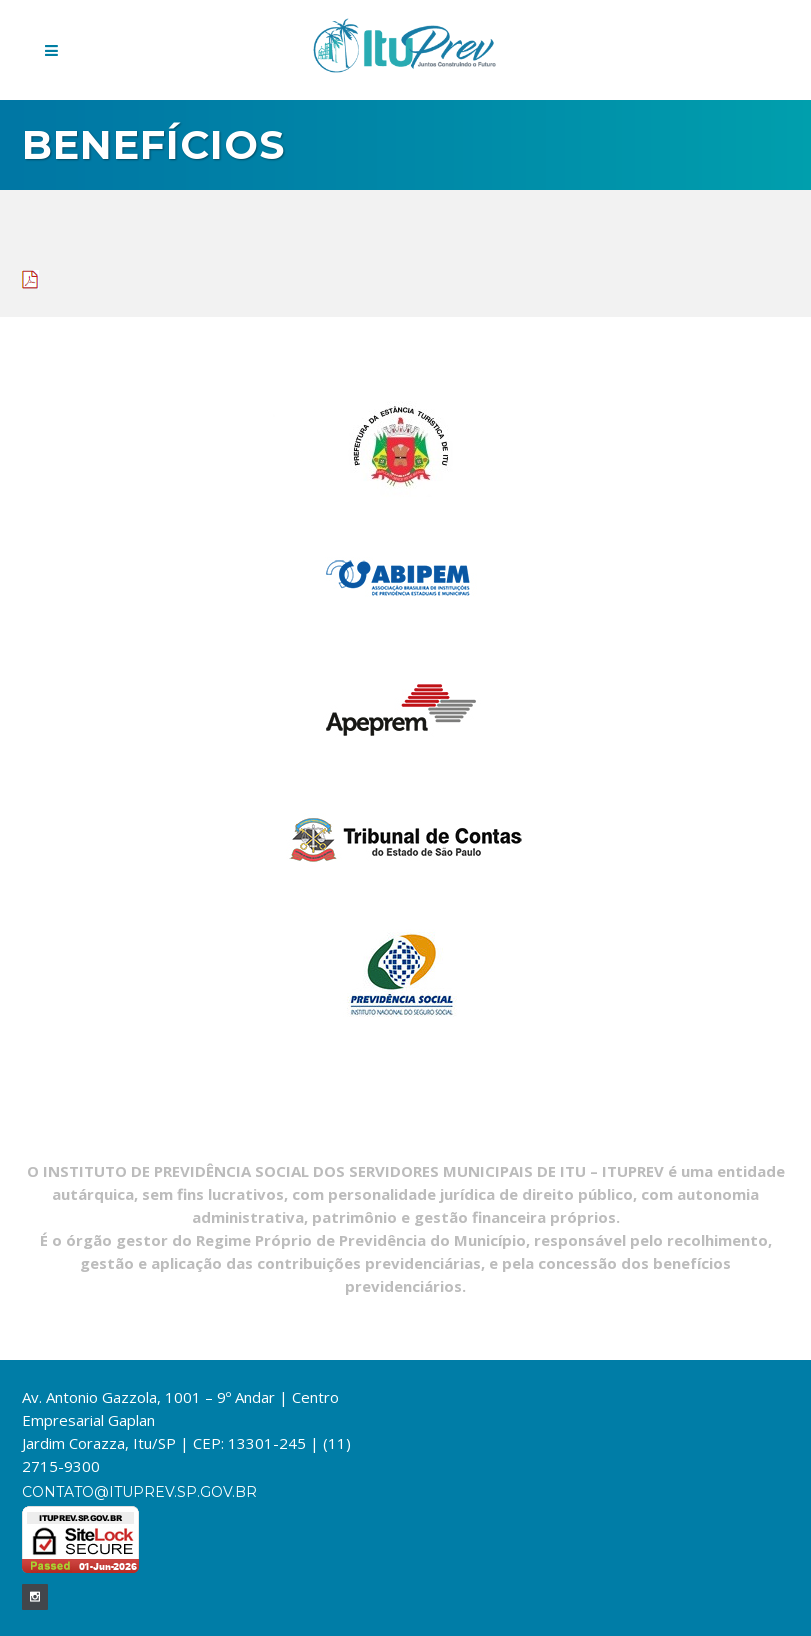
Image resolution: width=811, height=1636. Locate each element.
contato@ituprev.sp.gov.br (139, 1492)
